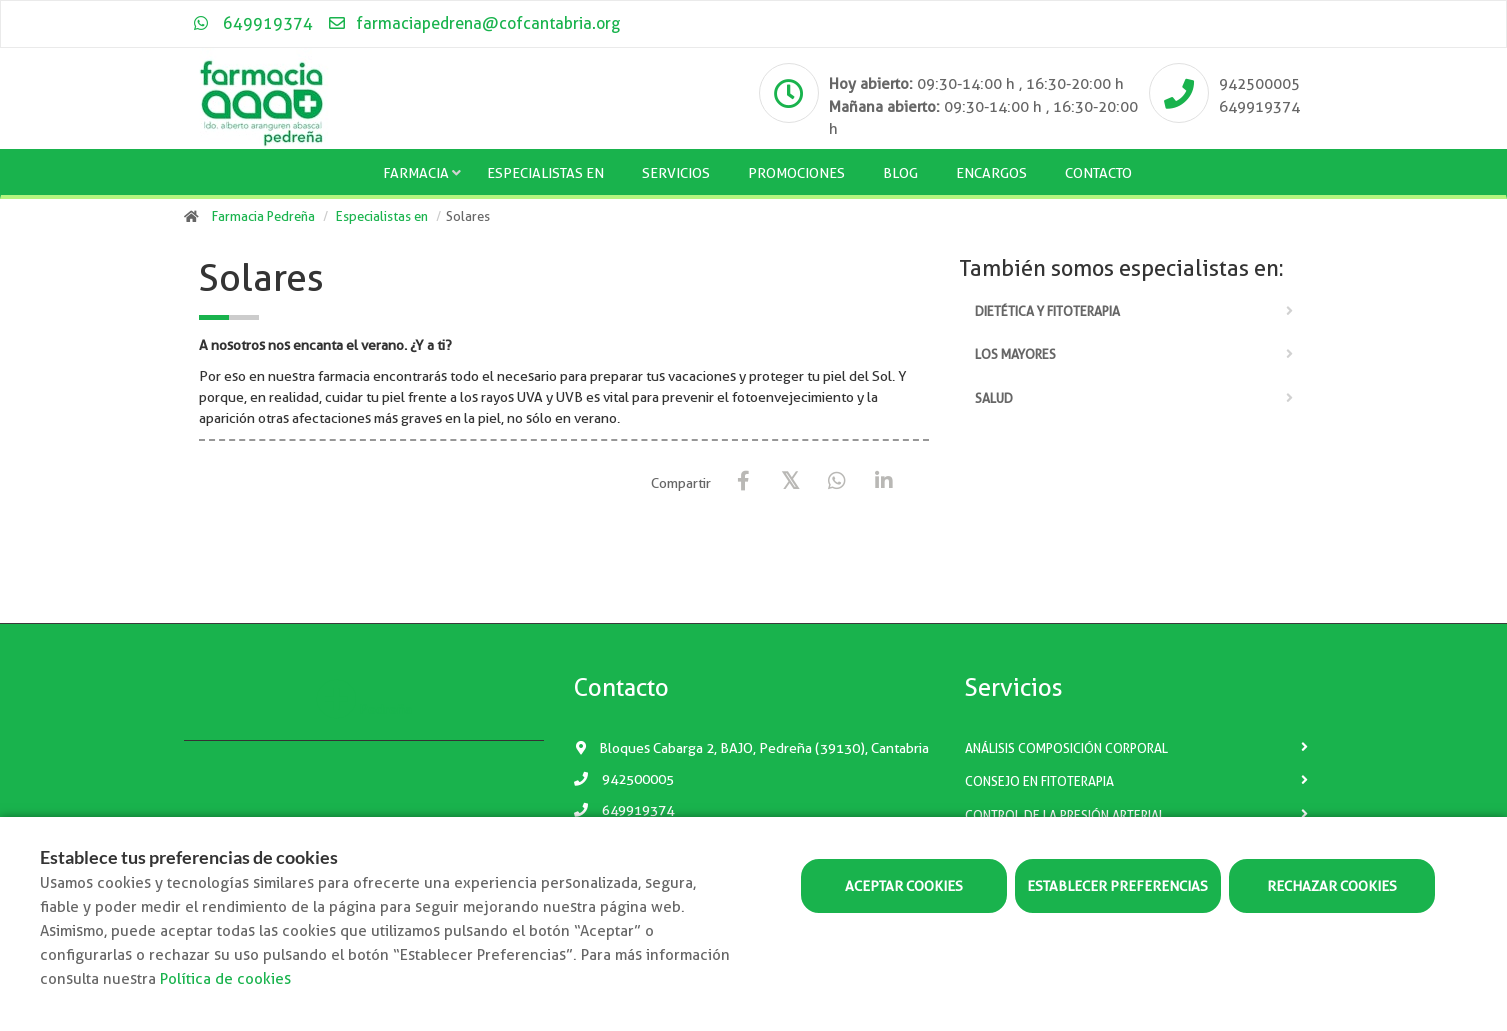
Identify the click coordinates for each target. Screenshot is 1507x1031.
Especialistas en (545, 173)
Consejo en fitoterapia (1039, 781)
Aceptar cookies (904, 886)
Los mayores (1015, 354)
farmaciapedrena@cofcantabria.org (473, 23)
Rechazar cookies (1332, 886)
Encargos (991, 173)
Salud (994, 398)
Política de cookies (225, 979)
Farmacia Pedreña (263, 216)
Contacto (1098, 173)
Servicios (676, 173)
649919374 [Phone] (1259, 107)
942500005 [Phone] (1259, 84)
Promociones (796, 173)
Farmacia (416, 173)
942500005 (624, 779)
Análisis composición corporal (1066, 748)
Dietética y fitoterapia (1047, 311)
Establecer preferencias (1117, 886)
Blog (900, 173)
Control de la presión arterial (1065, 815)
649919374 (253, 23)
